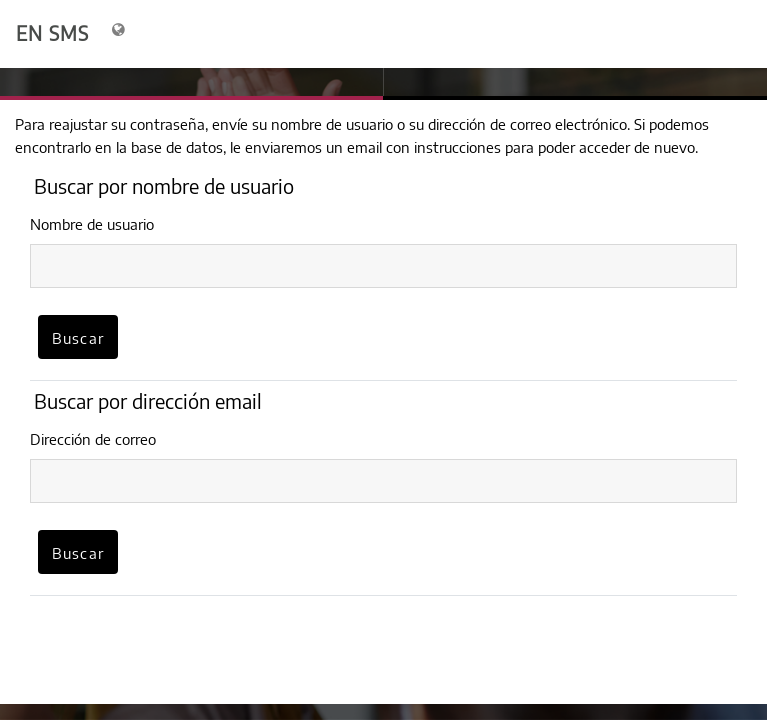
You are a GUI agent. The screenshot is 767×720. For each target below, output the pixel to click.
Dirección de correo (93, 439)
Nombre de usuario (92, 224)
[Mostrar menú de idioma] (120, 34)
